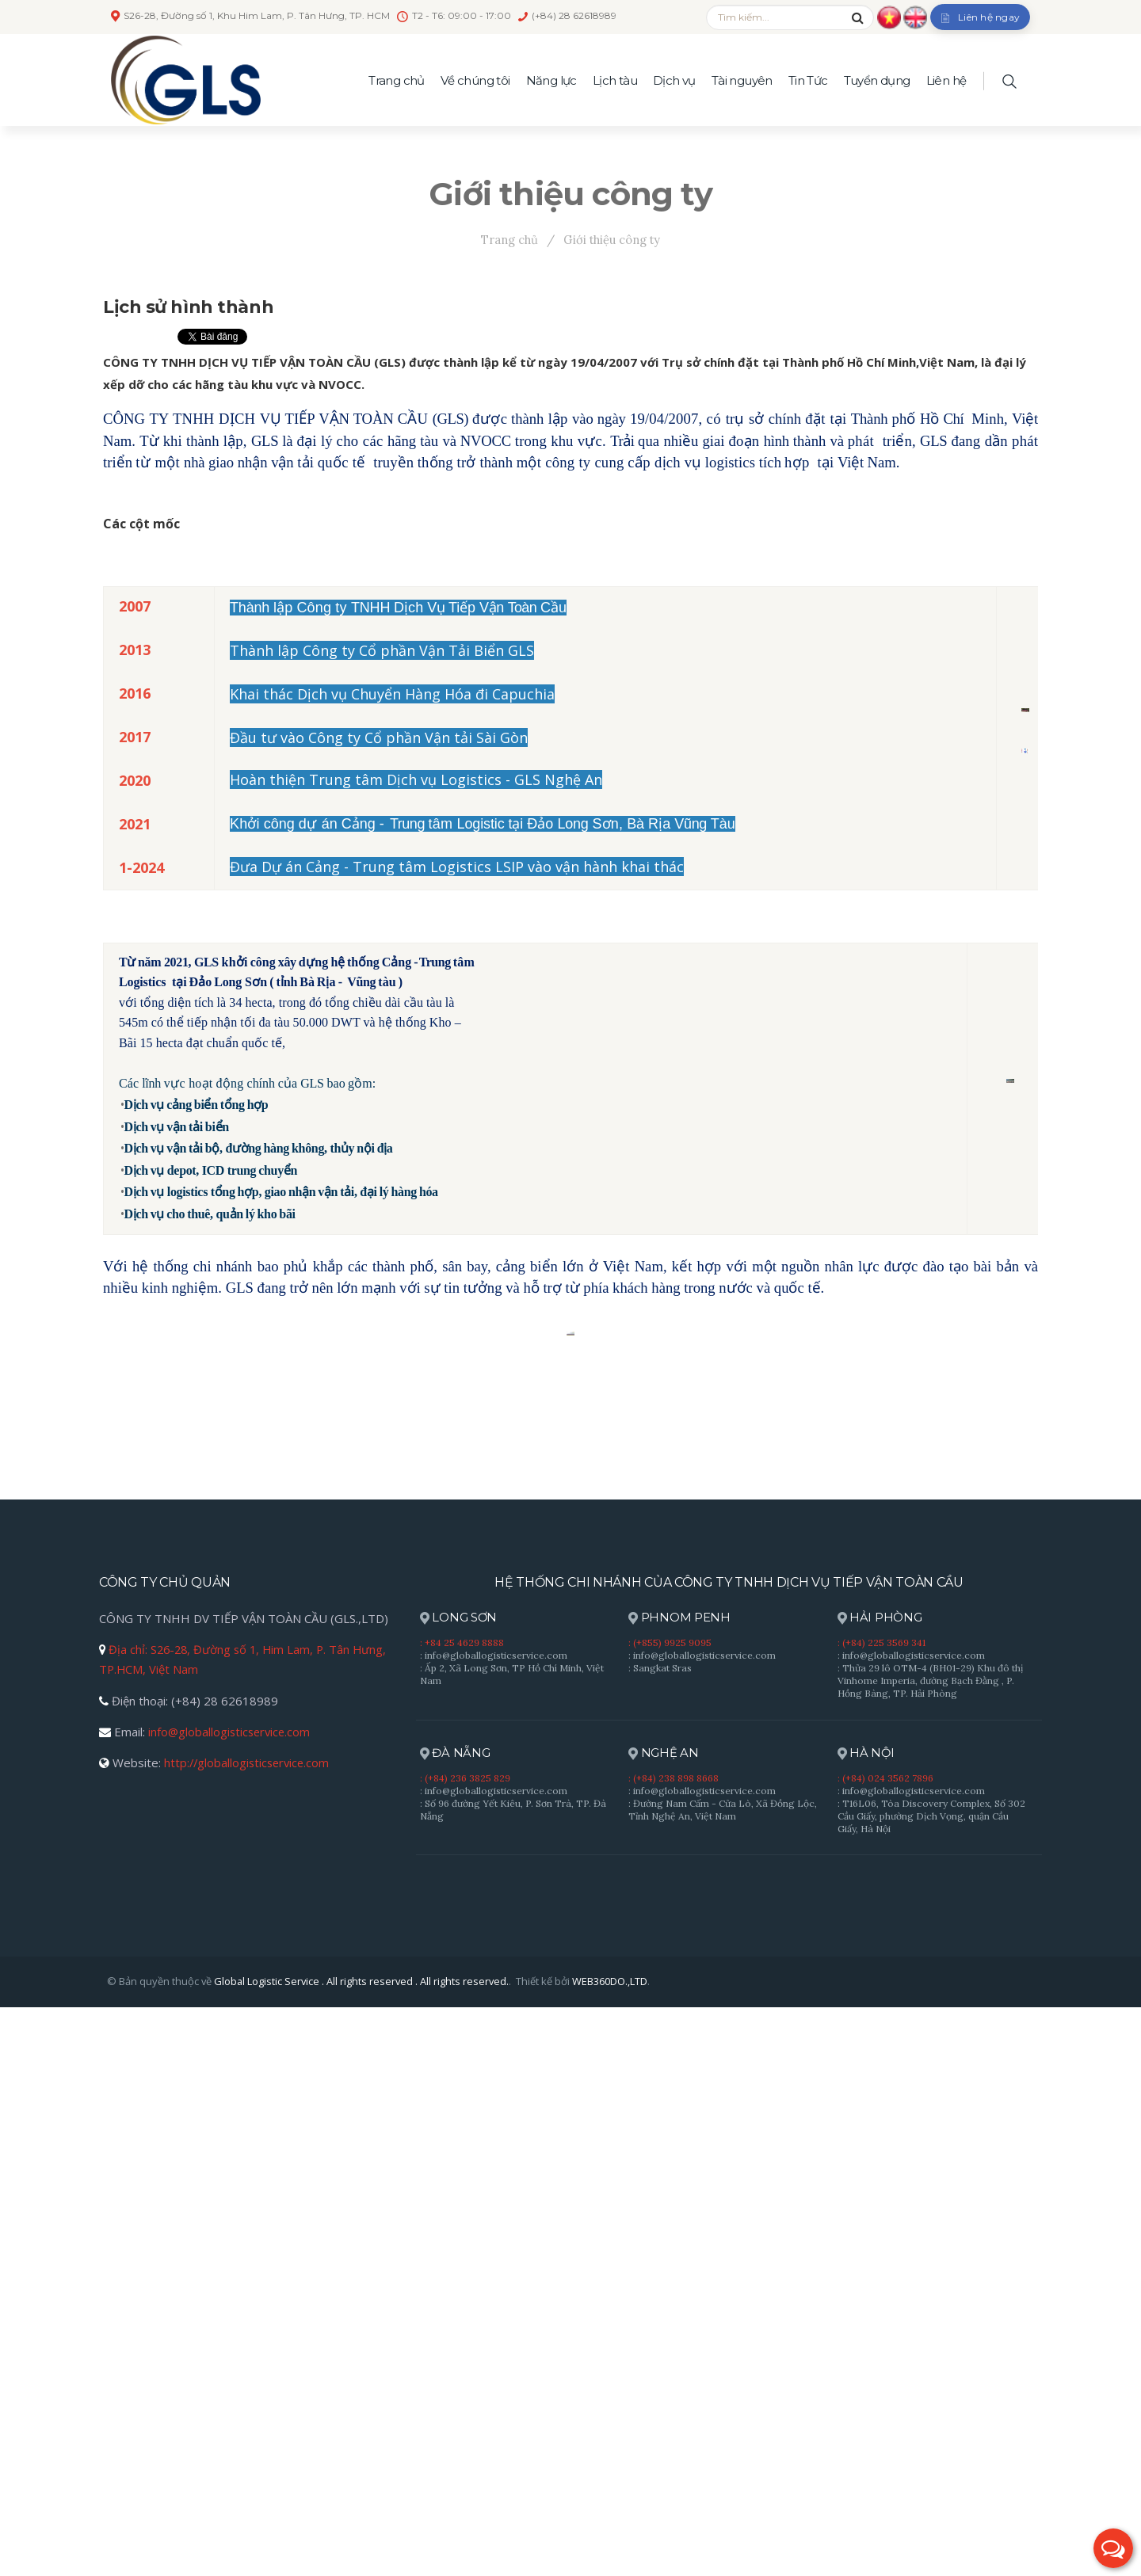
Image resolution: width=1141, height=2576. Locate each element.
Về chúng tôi (475, 80)
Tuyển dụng (877, 80)
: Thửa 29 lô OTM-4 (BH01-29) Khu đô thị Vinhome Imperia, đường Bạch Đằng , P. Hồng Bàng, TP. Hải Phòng (930, 2249)
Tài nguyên (742, 80)
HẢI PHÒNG (880, 2187)
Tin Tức (808, 80)
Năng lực (551, 80)
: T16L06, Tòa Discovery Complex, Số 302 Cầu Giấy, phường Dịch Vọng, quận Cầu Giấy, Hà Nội (931, 2384)
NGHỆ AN (663, 2323)
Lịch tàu (615, 80)
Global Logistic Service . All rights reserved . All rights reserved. (361, 2550)
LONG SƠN (459, 2187)
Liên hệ (946, 80)
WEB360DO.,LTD (610, 2550)
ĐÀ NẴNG (455, 2323)
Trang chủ (396, 80)
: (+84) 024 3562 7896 (885, 2347)
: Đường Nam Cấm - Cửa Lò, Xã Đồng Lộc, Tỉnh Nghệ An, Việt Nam (722, 2378)
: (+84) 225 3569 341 (881, 2211)
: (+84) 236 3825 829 (465, 2347)
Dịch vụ (674, 80)
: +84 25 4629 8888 (462, 2211)
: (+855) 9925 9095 (670, 2211)
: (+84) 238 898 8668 (673, 2347)
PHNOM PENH (679, 2187)
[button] (1113, 2548)
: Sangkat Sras (660, 2237)
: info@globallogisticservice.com (493, 2224)
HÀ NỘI (867, 2323)
